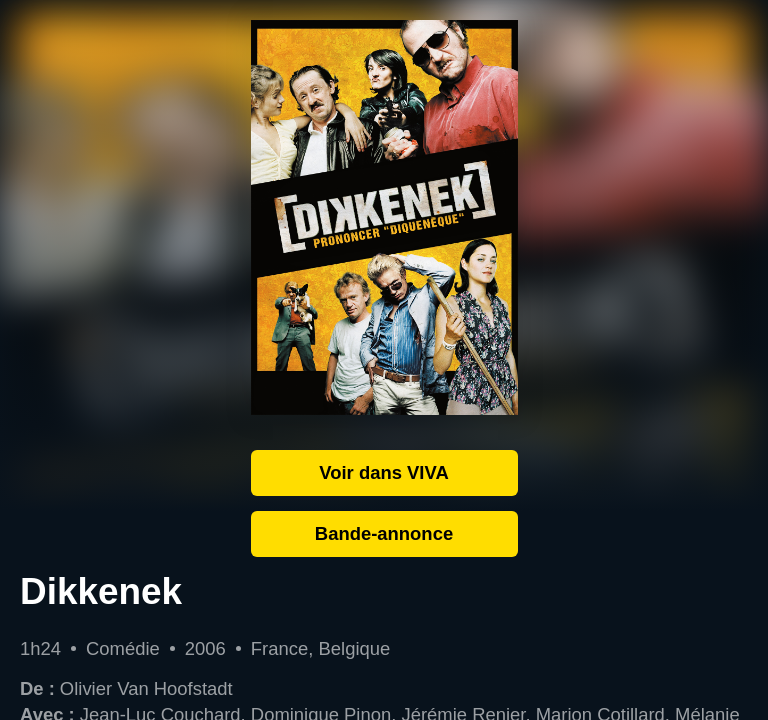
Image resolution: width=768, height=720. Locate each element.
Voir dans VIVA (383, 472)
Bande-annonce (384, 533)
